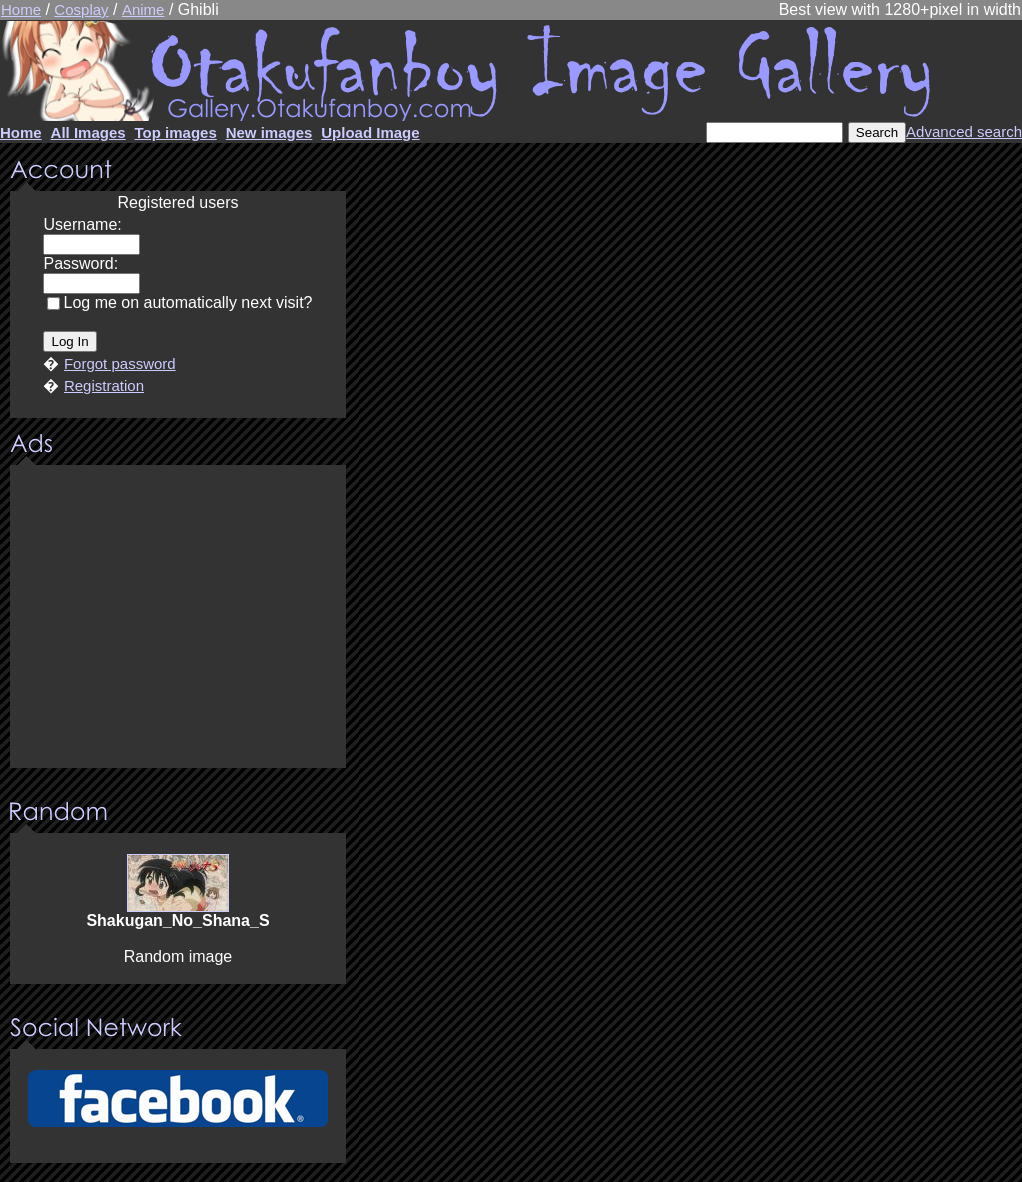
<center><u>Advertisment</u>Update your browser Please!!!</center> (178, 618)
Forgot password (120, 363)
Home (21, 9)
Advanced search (964, 131)
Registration (104, 385)
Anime (143, 9)
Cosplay (81, 9)
